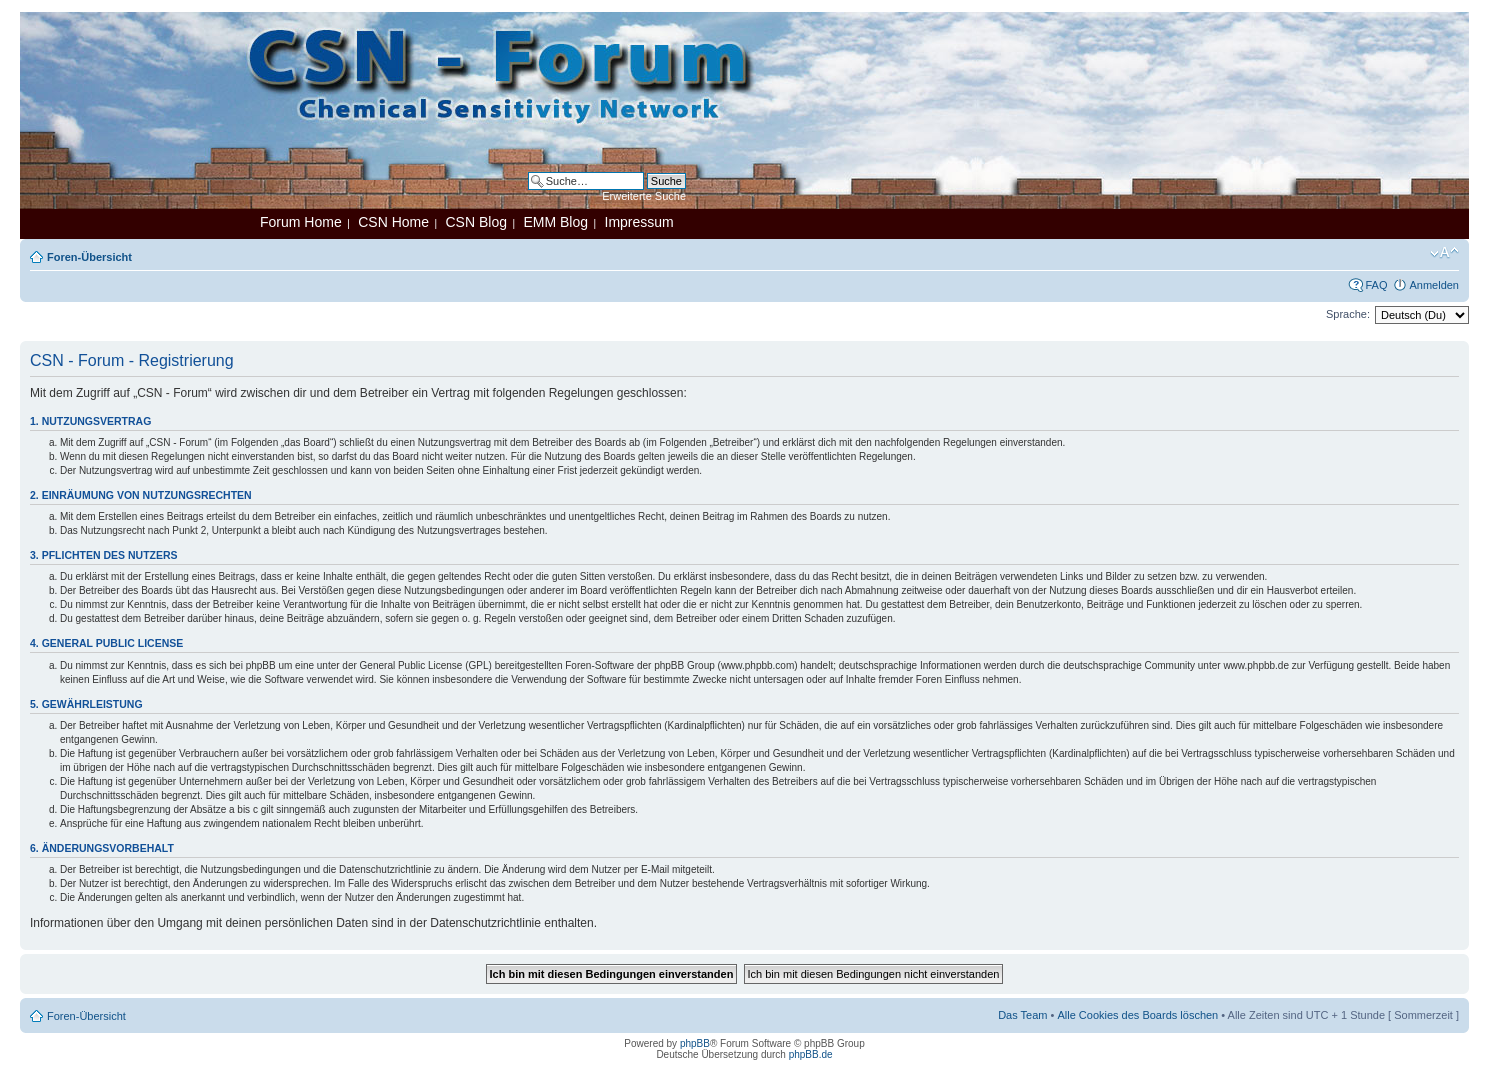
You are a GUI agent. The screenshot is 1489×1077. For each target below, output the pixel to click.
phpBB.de (811, 1054)
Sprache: (1348, 314)
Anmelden (1434, 285)
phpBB (695, 1043)
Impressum (639, 222)
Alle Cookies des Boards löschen (1137, 1015)
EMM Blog (555, 222)
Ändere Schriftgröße (1444, 253)
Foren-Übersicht (89, 257)
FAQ (1376, 285)
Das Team (1022, 1015)
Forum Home (301, 222)
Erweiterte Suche (644, 196)
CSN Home (393, 222)
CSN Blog (475, 222)
